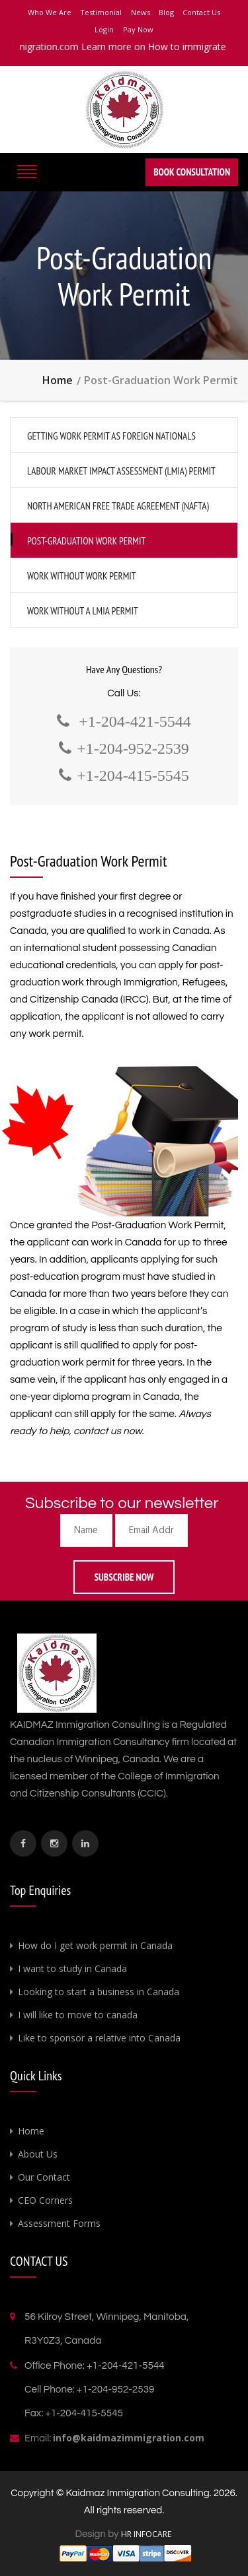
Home (57, 380)
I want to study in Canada (72, 1968)
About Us (38, 2154)
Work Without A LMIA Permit (82, 611)
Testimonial (101, 12)
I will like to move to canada (78, 2014)
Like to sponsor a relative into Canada (99, 2037)
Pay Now (138, 29)
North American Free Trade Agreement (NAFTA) (118, 506)
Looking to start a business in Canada (98, 1991)
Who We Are (49, 12)
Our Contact (44, 2177)
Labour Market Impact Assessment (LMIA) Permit (121, 471)
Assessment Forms (59, 2223)
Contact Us (201, 12)
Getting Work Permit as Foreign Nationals (111, 436)
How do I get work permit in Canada (95, 1945)
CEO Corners (45, 2200)
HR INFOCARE (147, 2534)
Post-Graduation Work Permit (86, 541)
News (140, 12)
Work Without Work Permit (81, 576)
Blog (166, 12)
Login (104, 29)
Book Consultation (191, 172)
